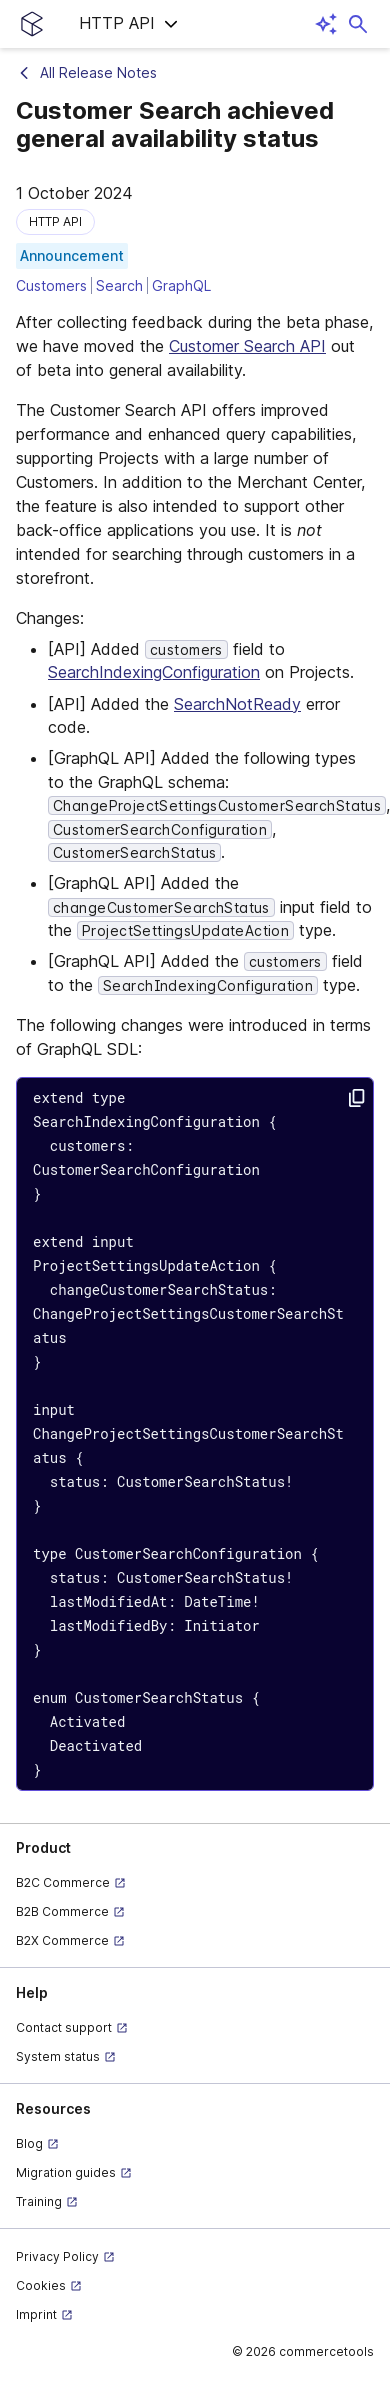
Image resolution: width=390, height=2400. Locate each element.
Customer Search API (247, 346)
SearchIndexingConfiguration (154, 672)
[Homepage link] (32, 24)
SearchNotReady (237, 704)
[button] (129, 24)
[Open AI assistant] (326, 24)
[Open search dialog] (358, 24)
